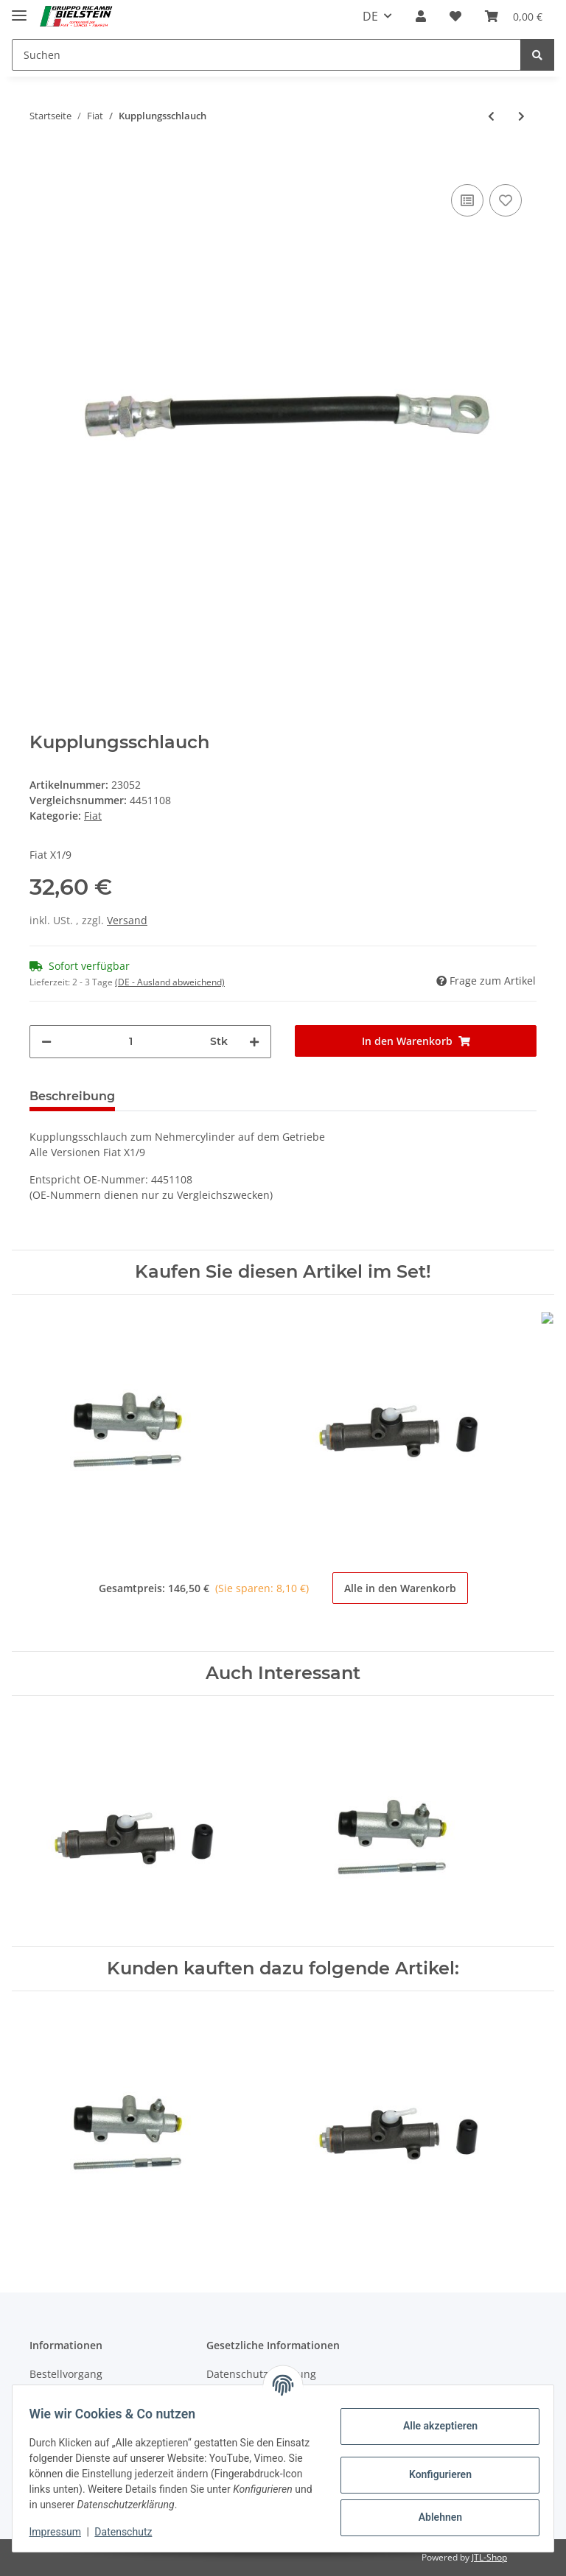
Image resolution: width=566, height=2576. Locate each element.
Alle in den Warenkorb (400, 1588)
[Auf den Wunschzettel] (505, 200)
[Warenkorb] (513, 16)
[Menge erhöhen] (254, 1042)
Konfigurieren (433, 2474)
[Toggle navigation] (19, 9)
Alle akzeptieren (433, 2426)
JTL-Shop (489, 2557)
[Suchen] (266, 55)
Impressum (62, 2532)
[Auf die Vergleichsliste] (467, 200)
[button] (421, 16)
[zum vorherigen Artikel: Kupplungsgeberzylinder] (491, 116)
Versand (127, 920)
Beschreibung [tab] (72, 1096)
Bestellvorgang (65, 2374)
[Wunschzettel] (455, 16)
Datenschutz (130, 2532)
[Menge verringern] (46, 1042)
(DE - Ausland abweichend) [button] (170, 982)
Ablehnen (433, 2517)
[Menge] (131, 1042)
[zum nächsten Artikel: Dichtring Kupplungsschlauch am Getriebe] (521, 116)
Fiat (93, 816)
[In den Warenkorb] (41, 158)
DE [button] (370, 16)
